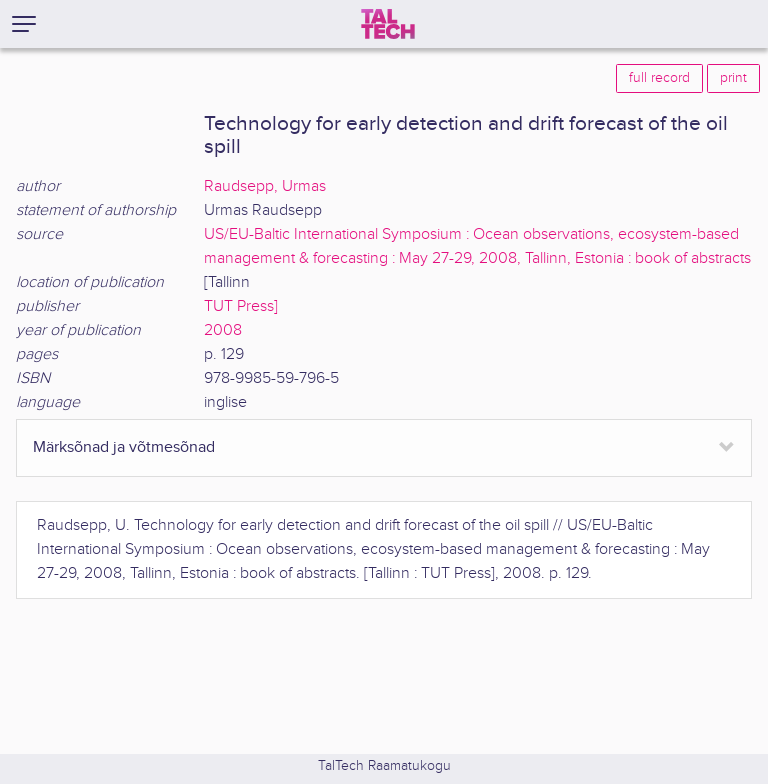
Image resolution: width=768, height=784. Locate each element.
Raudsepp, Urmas (265, 186)
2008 (223, 330)
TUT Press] (241, 306)
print (733, 78)
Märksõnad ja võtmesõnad (124, 447)
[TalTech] (388, 24)
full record (659, 78)
